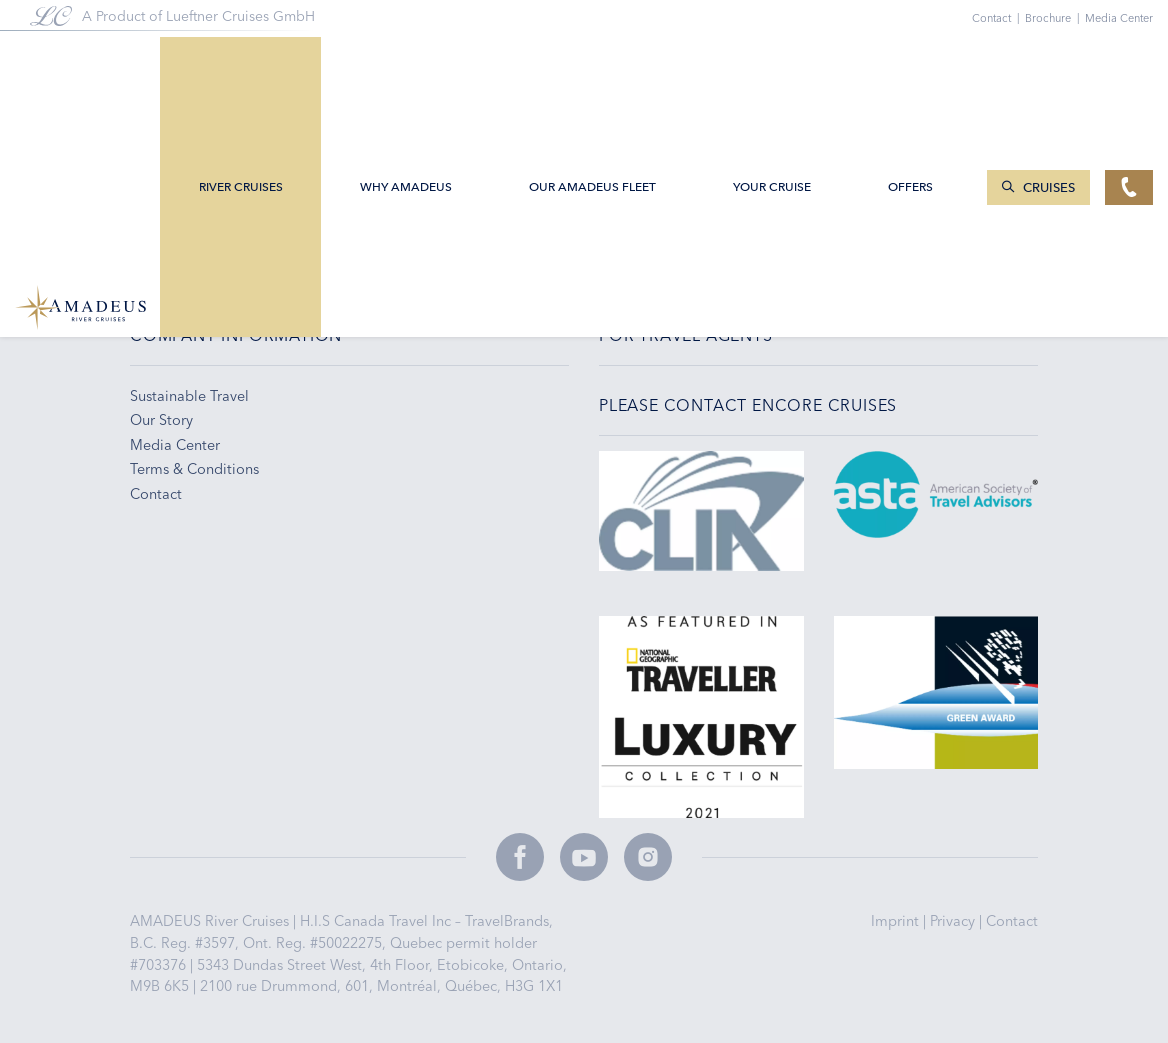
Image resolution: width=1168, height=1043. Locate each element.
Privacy (954, 921)
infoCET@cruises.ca (206, 217)
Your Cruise (772, 62)
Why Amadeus (406, 62)
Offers (910, 62)
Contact (1012, 921)
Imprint (897, 921)
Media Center (1119, 18)
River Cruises (241, 62)
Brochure (1055, 18)
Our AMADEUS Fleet (592, 62)
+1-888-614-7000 (197, 242)
